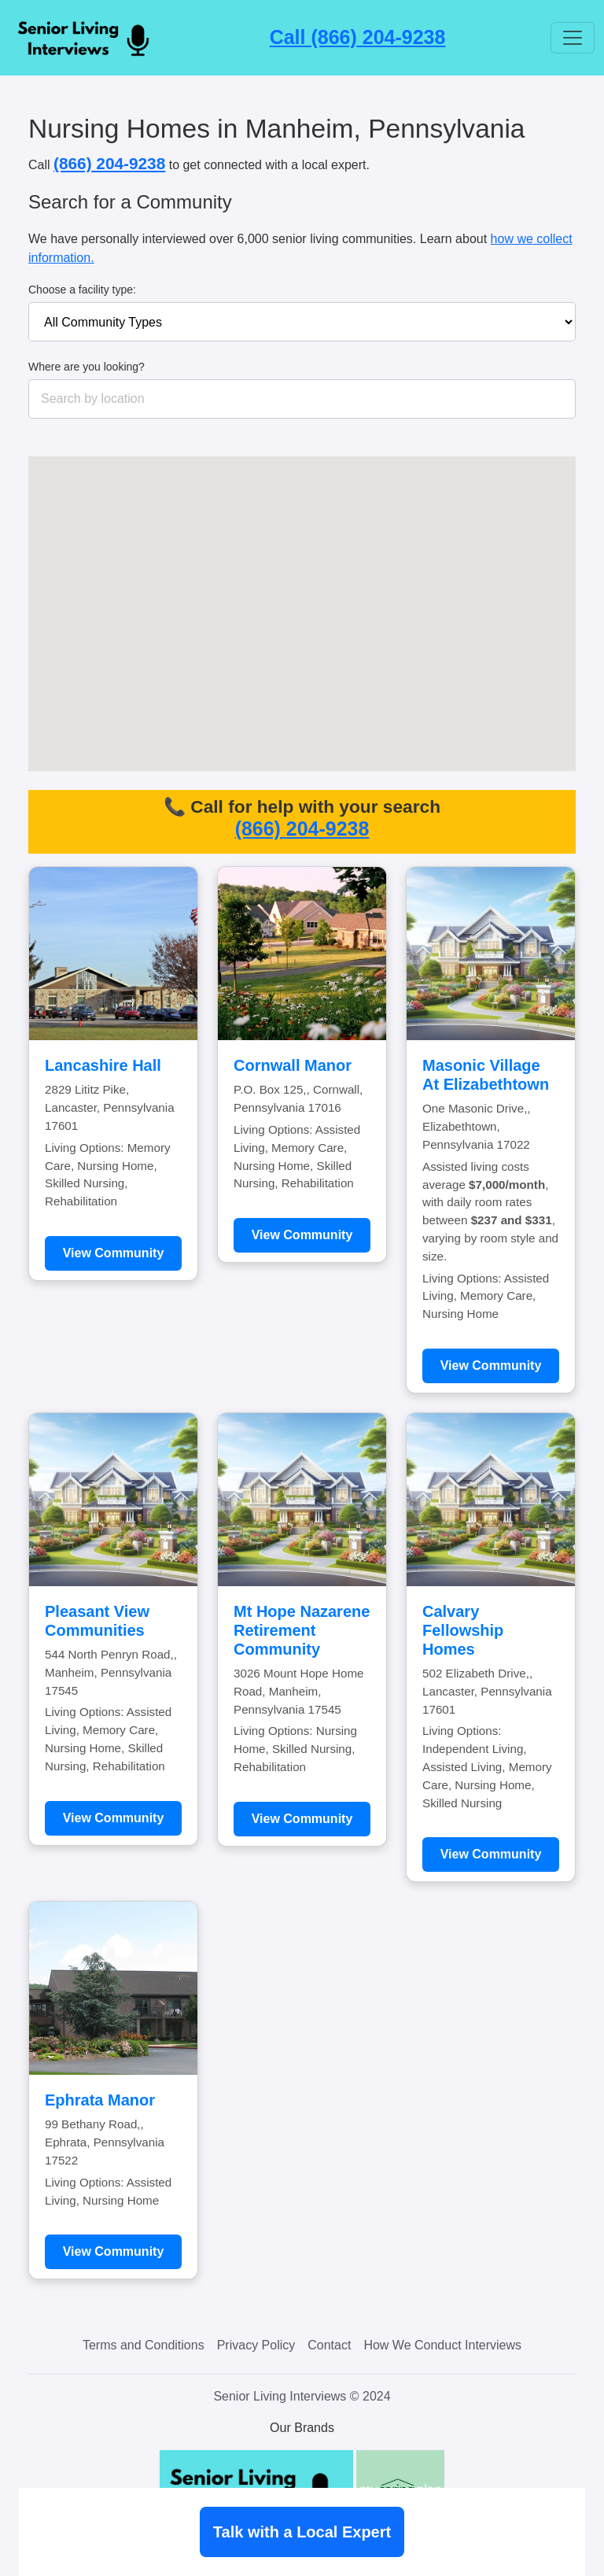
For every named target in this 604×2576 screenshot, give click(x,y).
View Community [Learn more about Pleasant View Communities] (113, 1818)
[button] (353, 646)
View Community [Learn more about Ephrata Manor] (113, 2251)
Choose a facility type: (82, 289)
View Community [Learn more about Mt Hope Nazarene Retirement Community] (302, 1818)
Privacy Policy (256, 2345)
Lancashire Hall (103, 1065)
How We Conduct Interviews (442, 2345)
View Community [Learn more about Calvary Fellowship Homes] (491, 1854)
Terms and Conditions (143, 2345)
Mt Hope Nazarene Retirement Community (302, 1630)
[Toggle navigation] (573, 38)
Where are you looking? (86, 366)
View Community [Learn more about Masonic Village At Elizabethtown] (491, 1365)
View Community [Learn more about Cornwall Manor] (302, 1235)
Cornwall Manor (293, 1065)
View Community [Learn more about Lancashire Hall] (113, 1253)
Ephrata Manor (100, 2100)
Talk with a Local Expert (302, 2532)
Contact (329, 2345)
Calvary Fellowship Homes (462, 1630)
